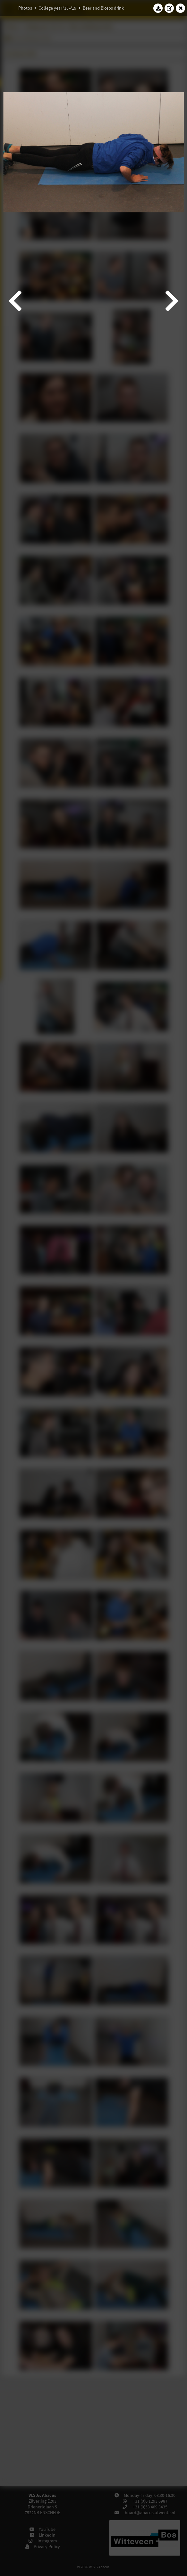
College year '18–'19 (57, 8)
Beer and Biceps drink (103, 8)
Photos (25, 8)
